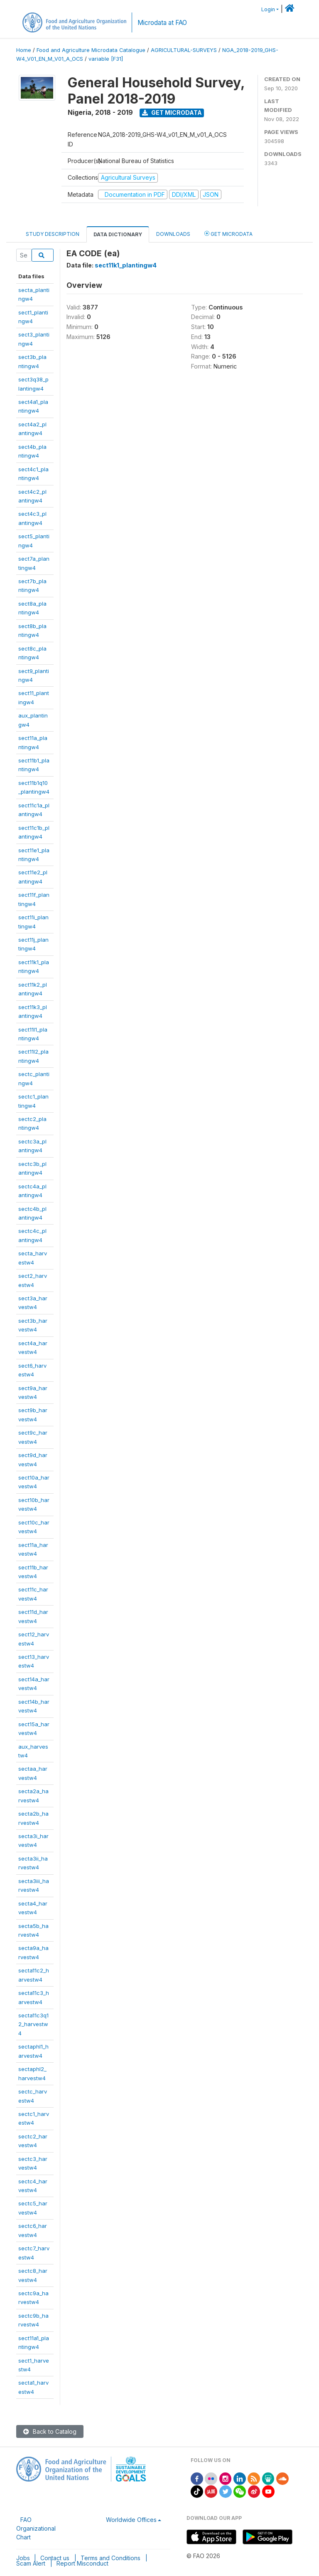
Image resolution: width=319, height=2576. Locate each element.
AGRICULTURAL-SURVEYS (184, 50)
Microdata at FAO (162, 23)
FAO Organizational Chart (36, 2528)
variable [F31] (105, 59)
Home (23, 50)
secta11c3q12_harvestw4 (33, 2024)
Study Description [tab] (52, 234)
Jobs (23, 2557)
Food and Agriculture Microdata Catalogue (91, 50)
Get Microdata (172, 112)
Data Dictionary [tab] (117, 234)
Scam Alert (30, 2563)
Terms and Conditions (110, 2557)
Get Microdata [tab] (228, 233)
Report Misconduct (82, 2563)
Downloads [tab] (173, 234)
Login (268, 9)
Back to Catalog (49, 2431)
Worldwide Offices (131, 2519)
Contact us (54, 2557)
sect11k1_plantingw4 (126, 265)
